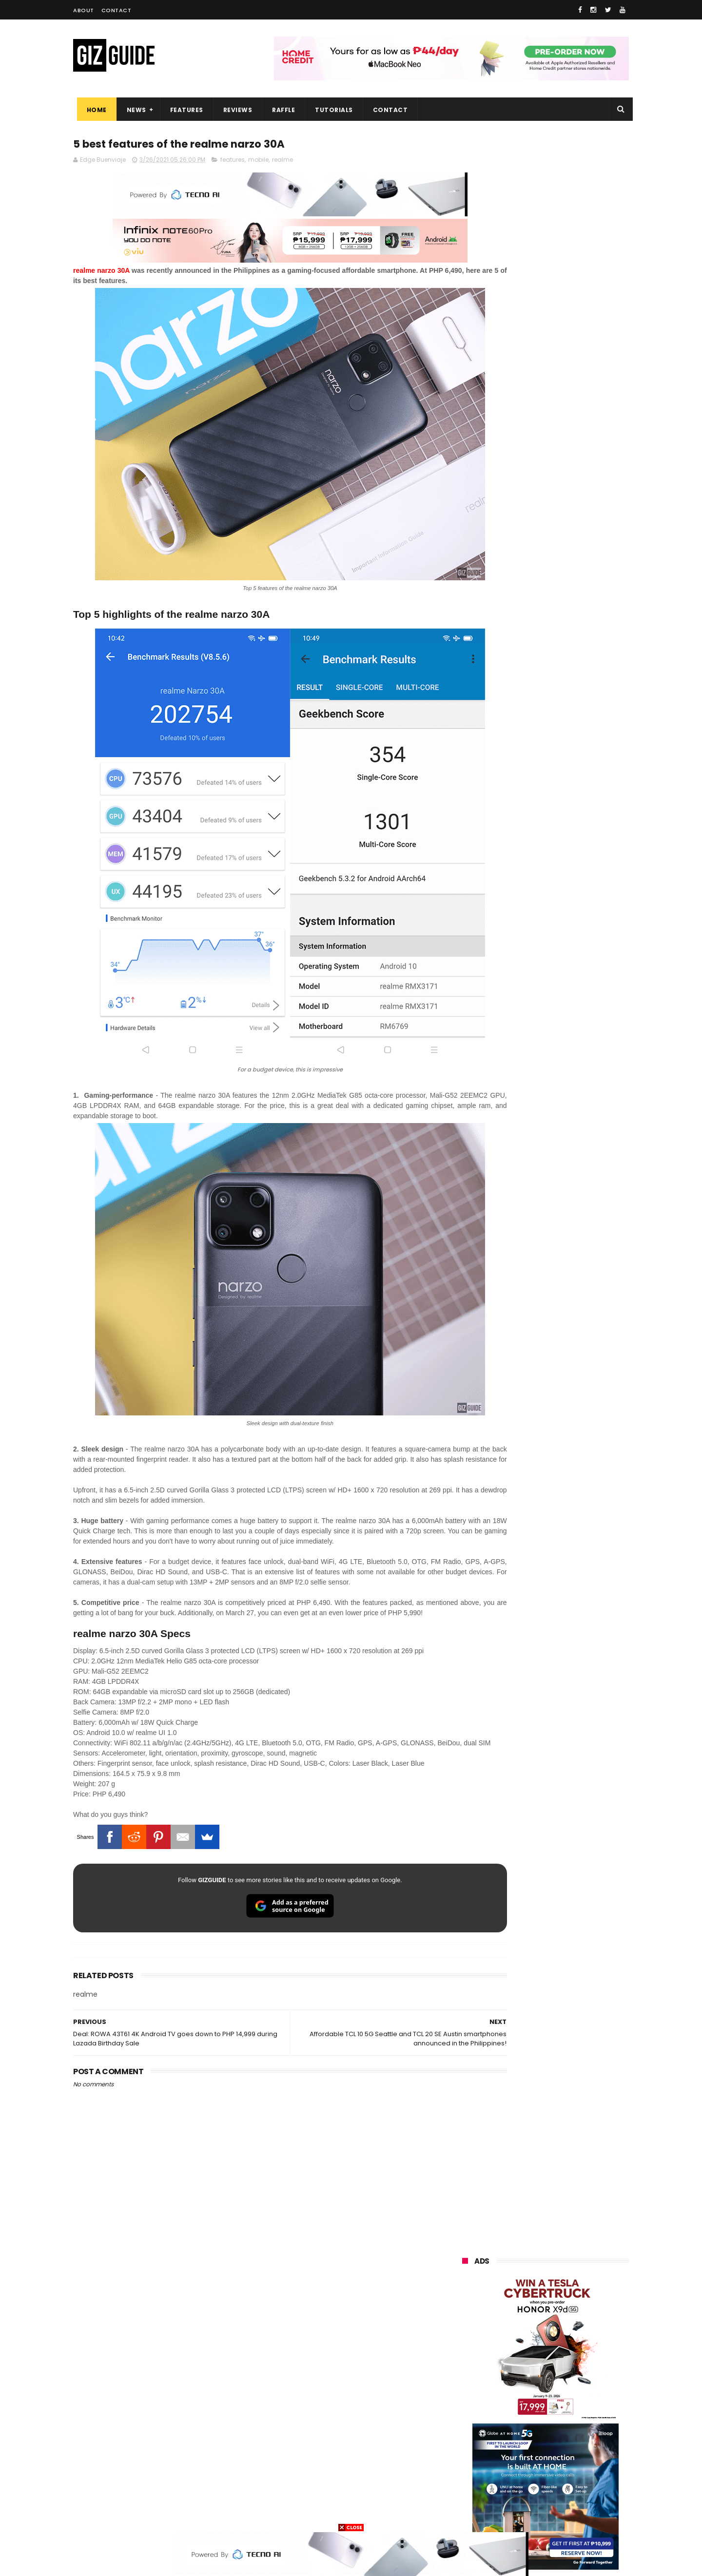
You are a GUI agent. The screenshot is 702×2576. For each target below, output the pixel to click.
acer (462, 2388)
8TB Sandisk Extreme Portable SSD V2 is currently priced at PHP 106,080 (570, 1004)
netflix (465, 2424)
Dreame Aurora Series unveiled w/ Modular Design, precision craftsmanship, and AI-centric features (568, 1053)
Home (93, 110)
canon (516, 2424)
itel (562, 2424)
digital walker (476, 2442)
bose (561, 2514)
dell (557, 2460)
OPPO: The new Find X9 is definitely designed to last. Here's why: (533, 505)
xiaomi (520, 2315)
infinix (518, 2351)
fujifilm (516, 2406)
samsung (533, 2297)
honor (523, 2333)
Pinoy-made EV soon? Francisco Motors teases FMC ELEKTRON (570, 1183)
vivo (576, 2315)
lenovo (466, 2370)
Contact (116, 10)
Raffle (280, 110)
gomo (578, 2478)
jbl (515, 2460)
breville (514, 2514)
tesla (464, 2514)
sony (574, 2370)
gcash (558, 2388)
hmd (516, 2496)
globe (464, 2351)
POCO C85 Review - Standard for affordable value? (565, 1228)
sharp (570, 2406)
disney (466, 2496)
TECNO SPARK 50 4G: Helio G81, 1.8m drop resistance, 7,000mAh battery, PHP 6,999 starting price (570, 1144)
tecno (523, 2370)
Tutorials (331, 110)
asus (576, 2333)
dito (510, 2388)
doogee (540, 2442)
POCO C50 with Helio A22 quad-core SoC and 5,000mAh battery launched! (570, 813)
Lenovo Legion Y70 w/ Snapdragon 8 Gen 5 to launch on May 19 (568, 909)
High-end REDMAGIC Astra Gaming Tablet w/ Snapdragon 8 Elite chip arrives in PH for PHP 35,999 (569, 958)
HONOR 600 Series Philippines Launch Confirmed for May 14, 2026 (566, 1100)
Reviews (234, 110)
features (232, 161)
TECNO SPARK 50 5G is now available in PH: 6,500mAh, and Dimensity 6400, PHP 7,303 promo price (567, 862)
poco (463, 2406)
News (132, 110)
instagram (472, 2478)
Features (182, 110)
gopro (564, 2496)
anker (528, 2478)
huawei (467, 2297)
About (83, 10)
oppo (464, 2315)
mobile (258, 161)
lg (567, 2351)
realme (282, 161)
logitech (468, 2460)
